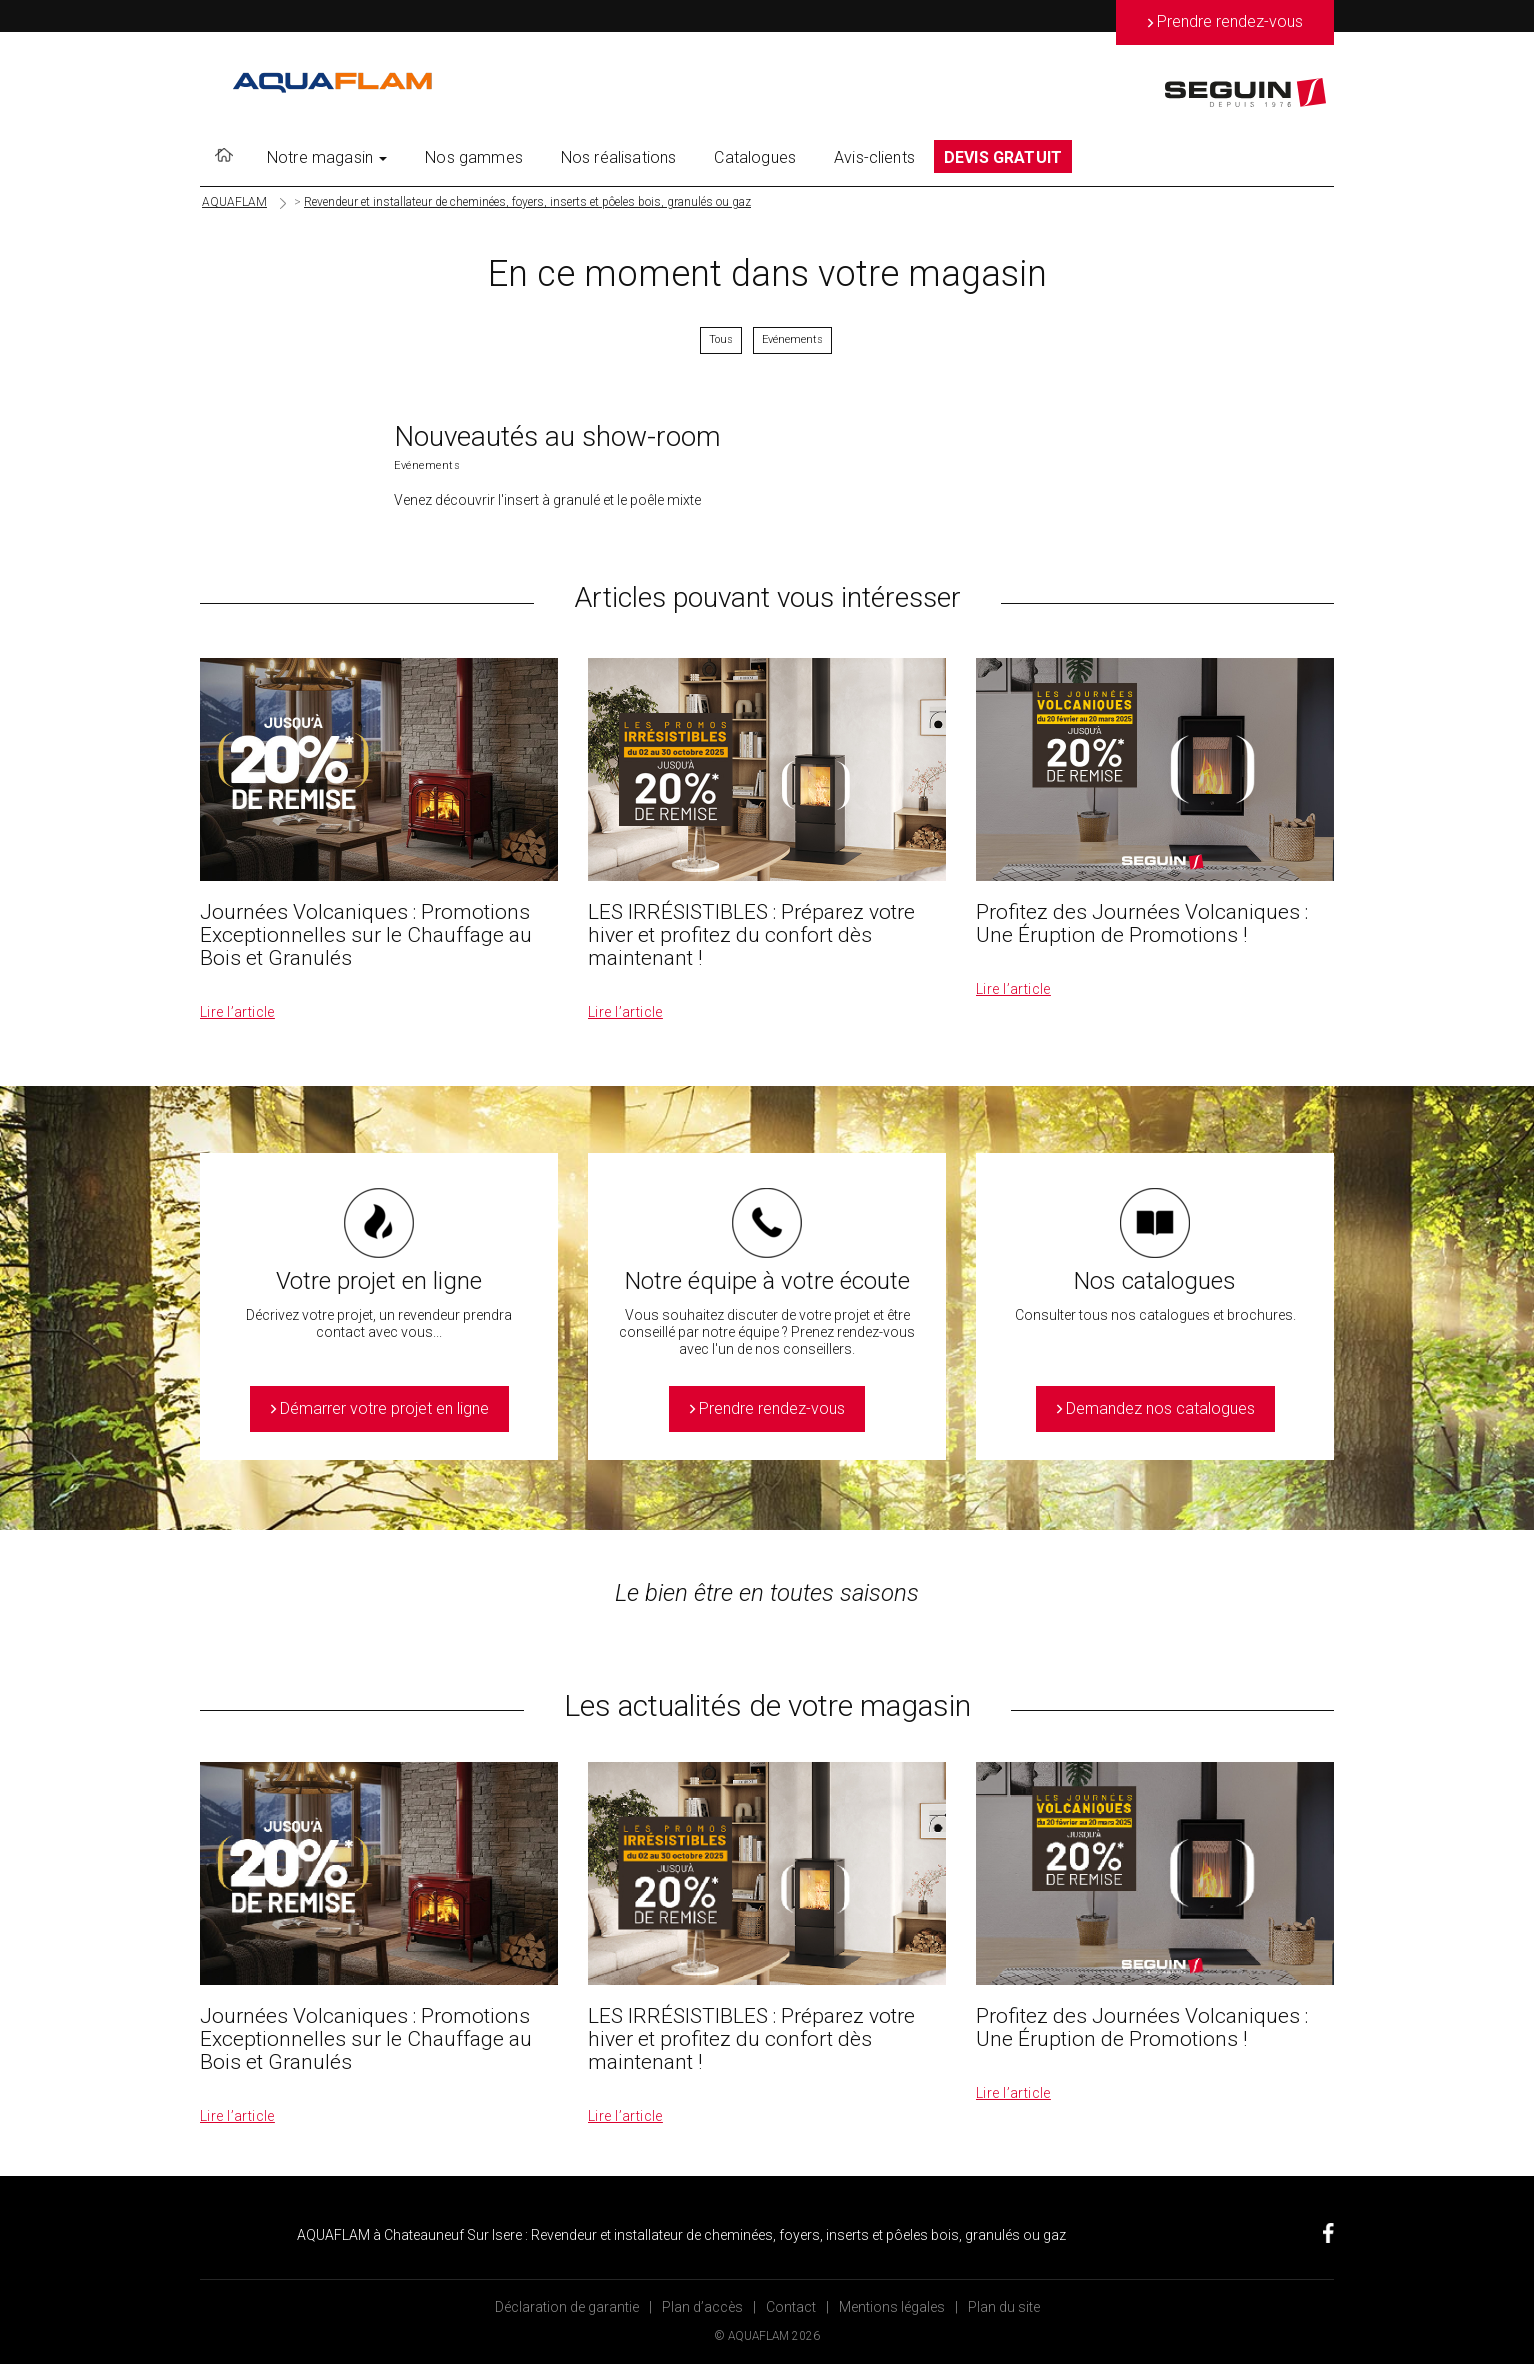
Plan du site (1004, 2307)
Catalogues (755, 157)
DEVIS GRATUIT (1003, 157)
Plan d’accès (702, 2307)
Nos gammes (474, 157)
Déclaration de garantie (567, 2307)
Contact (791, 2307)
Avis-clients (874, 157)
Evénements (792, 339)
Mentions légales (892, 2307)
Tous (721, 339)
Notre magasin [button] (327, 157)
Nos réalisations (619, 157)
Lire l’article (237, 1012)
